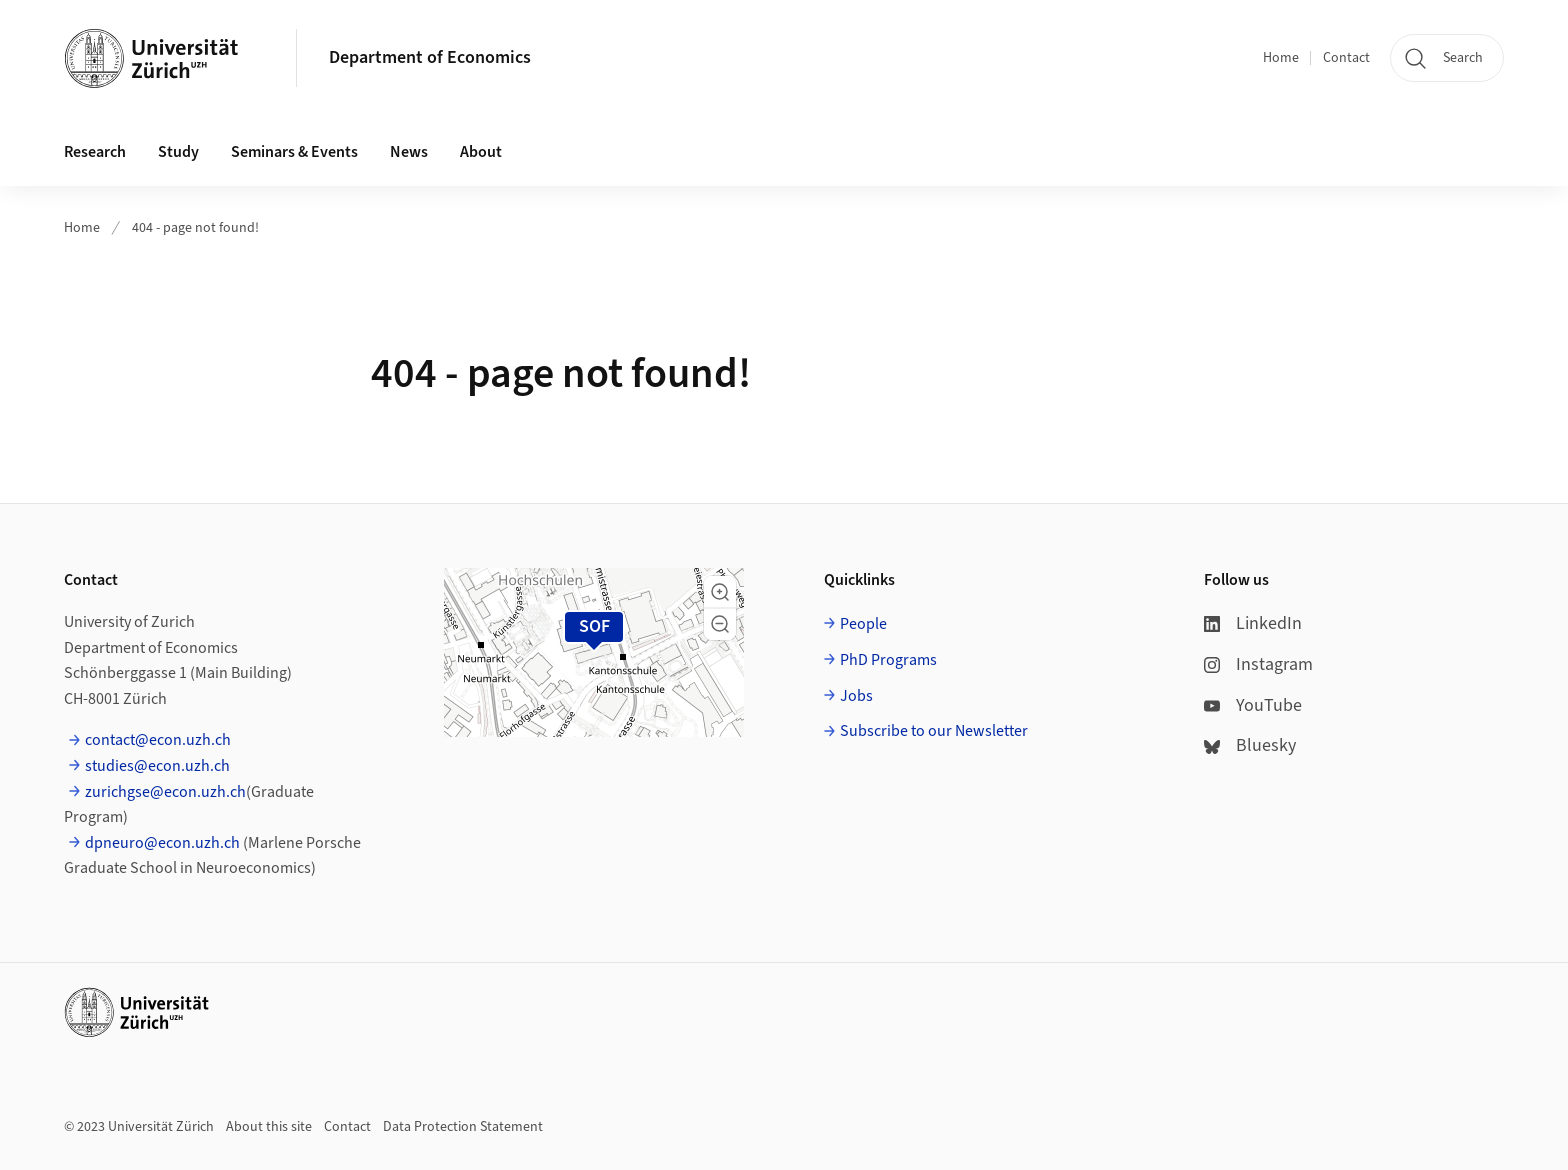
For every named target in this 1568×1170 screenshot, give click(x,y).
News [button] (409, 152)
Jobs (856, 696)
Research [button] (95, 152)
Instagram (1258, 664)
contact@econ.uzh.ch (158, 740)
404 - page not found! (195, 228)
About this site (269, 1127)
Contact (1346, 58)
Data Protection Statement (463, 1127)
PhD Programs (888, 660)
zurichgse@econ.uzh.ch (165, 792)
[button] (720, 592)
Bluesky (1250, 745)
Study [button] (178, 152)
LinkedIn (1253, 623)
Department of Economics (430, 57)
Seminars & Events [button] (294, 152)
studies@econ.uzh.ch (157, 766)
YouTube (1253, 705)
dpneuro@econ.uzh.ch (162, 843)
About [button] (481, 152)
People (863, 624)
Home (1281, 58)
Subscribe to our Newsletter (934, 731)
